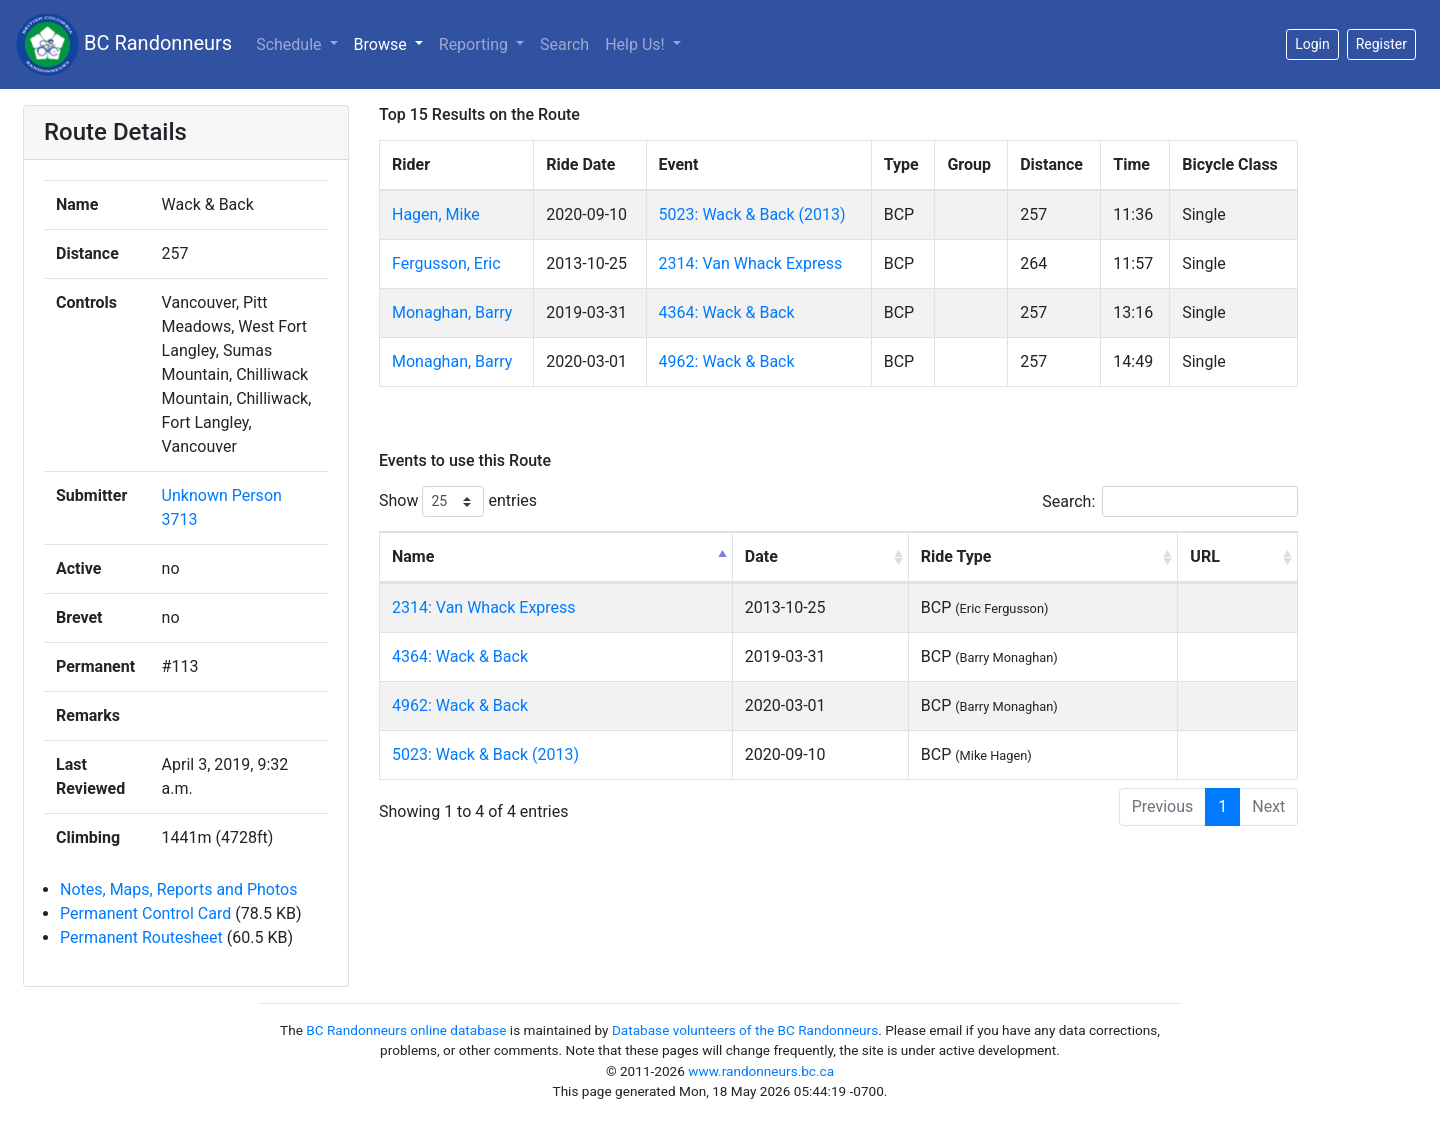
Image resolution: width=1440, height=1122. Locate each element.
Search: (1170, 501)
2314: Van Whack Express (751, 263)
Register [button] (1381, 44)
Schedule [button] (290, 44)
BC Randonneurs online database (406, 1030)
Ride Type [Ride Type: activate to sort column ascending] (956, 556)
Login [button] (1312, 44)
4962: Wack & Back (727, 361)
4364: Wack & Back (727, 312)
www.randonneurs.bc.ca (761, 1071)
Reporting (475, 44)
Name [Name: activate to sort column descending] (413, 556)
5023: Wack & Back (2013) (752, 214)
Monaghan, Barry (452, 312)
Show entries (458, 501)
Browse (382, 44)
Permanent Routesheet (141, 937)
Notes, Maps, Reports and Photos (178, 889)
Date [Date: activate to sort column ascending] (761, 556)
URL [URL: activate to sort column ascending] (1204, 556)
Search (564, 44)
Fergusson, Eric (446, 263)
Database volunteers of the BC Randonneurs (745, 1030)
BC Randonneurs (124, 44)
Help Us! (636, 44)
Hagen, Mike (436, 214)
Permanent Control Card (145, 913)
